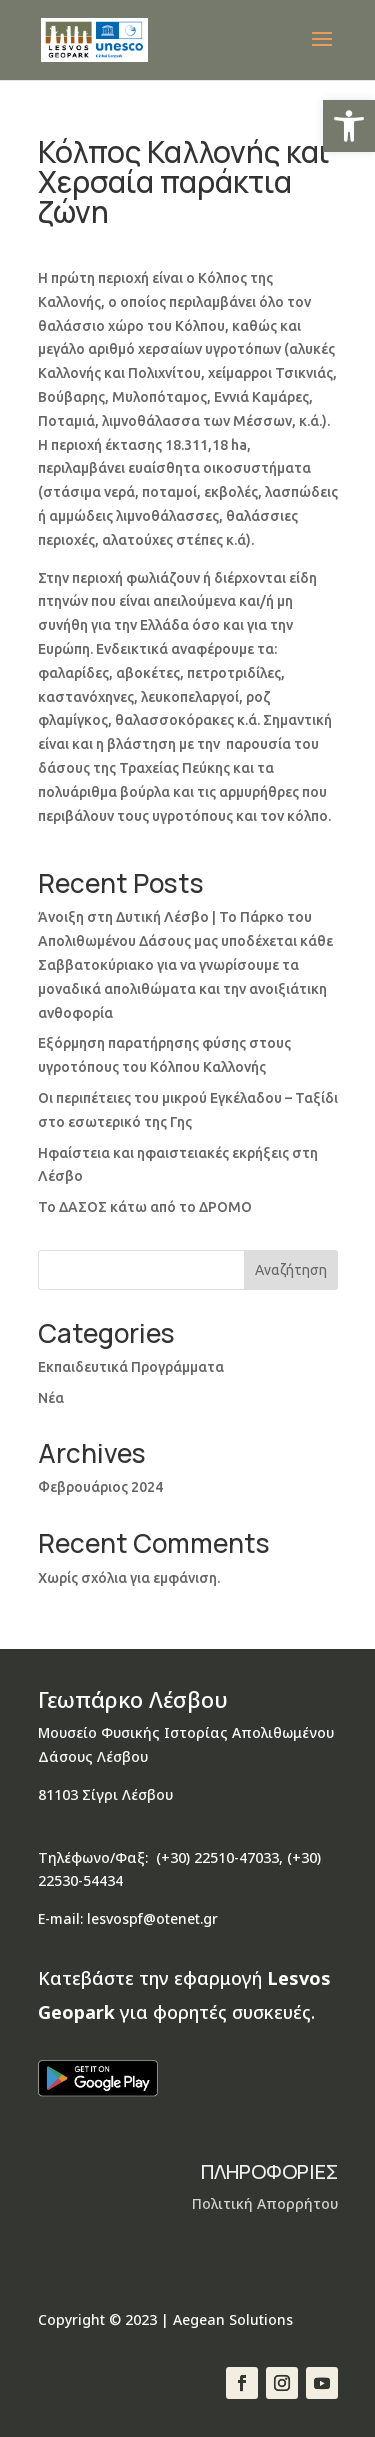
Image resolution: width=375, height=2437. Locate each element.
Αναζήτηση (291, 1270)
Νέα (51, 1398)
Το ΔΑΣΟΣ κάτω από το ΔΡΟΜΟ (145, 1207)
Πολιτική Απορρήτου (265, 2203)
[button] (349, 126)
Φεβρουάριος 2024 (100, 1487)
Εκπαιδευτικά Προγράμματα (131, 1367)
